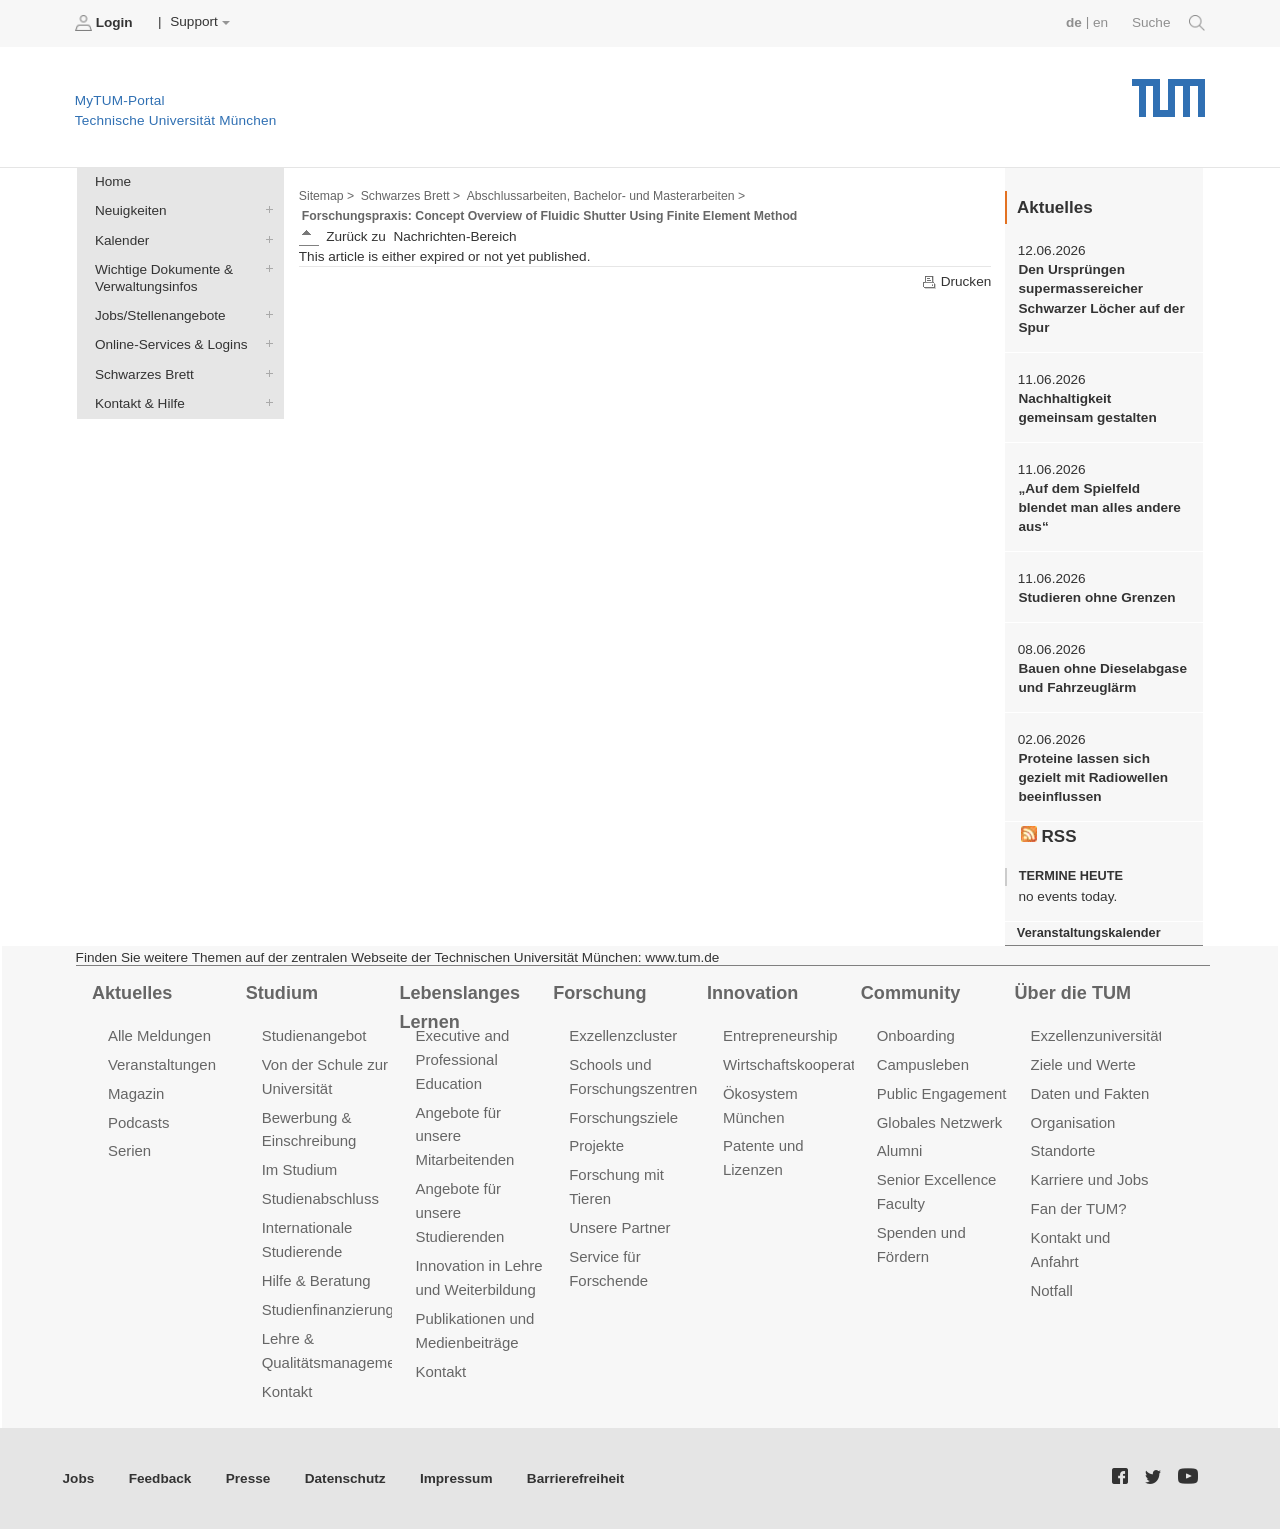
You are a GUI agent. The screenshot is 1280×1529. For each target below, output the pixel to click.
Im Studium (300, 1169)
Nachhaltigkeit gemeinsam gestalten (1087, 408)
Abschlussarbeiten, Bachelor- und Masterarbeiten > (606, 196)
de (1074, 22)
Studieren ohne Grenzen (1096, 597)
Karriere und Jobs (1090, 1179)
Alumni (900, 1150)
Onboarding (916, 1035)
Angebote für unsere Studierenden (459, 1212)
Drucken (956, 282)
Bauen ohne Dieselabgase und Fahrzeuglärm (1102, 678)
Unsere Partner (619, 1227)
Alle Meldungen (159, 1035)
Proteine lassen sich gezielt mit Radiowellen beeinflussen (1093, 778)
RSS (1049, 836)
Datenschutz (345, 1478)
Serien (129, 1150)
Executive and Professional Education (462, 1059)
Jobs (79, 1478)
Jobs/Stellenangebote (265, 315)
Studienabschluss (320, 1198)
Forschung (599, 993)
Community (910, 993)
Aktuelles (132, 993)
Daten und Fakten (1090, 1093)
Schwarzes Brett (265, 373)
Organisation (1073, 1121)
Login (106, 23)
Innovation (752, 993)
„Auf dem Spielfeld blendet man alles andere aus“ (1099, 508)
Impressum (456, 1478)
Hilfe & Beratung (316, 1280)
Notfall (1052, 1290)
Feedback (160, 1478)
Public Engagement (942, 1093)
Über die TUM (1073, 993)
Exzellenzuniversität (1097, 1035)
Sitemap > (326, 196)
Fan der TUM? (1079, 1208)
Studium (282, 993)
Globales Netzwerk (940, 1121)
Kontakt (287, 1391)
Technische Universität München (1168, 90)
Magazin (136, 1093)
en (1100, 22)
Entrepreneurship (780, 1035)
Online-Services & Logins (265, 344)
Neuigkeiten (265, 210)
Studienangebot (314, 1035)
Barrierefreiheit (575, 1478)
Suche (1168, 23)
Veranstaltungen (162, 1064)
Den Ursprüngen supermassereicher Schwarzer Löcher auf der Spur (1101, 298)
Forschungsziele (623, 1116)
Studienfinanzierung (328, 1309)
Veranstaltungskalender (1089, 932)
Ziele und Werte (1083, 1064)
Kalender (265, 239)
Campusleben (923, 1064)
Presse (248, 1478)
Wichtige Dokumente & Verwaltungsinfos (265, 268)
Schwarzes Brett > (411, 196)
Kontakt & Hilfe (265, 402)
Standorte (1063, 1150)
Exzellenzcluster (623, 1035)
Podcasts (139, 1121)
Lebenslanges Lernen (459, 1007)
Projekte (596, 1145)
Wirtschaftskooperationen (807, 1064)
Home (113, 181)
